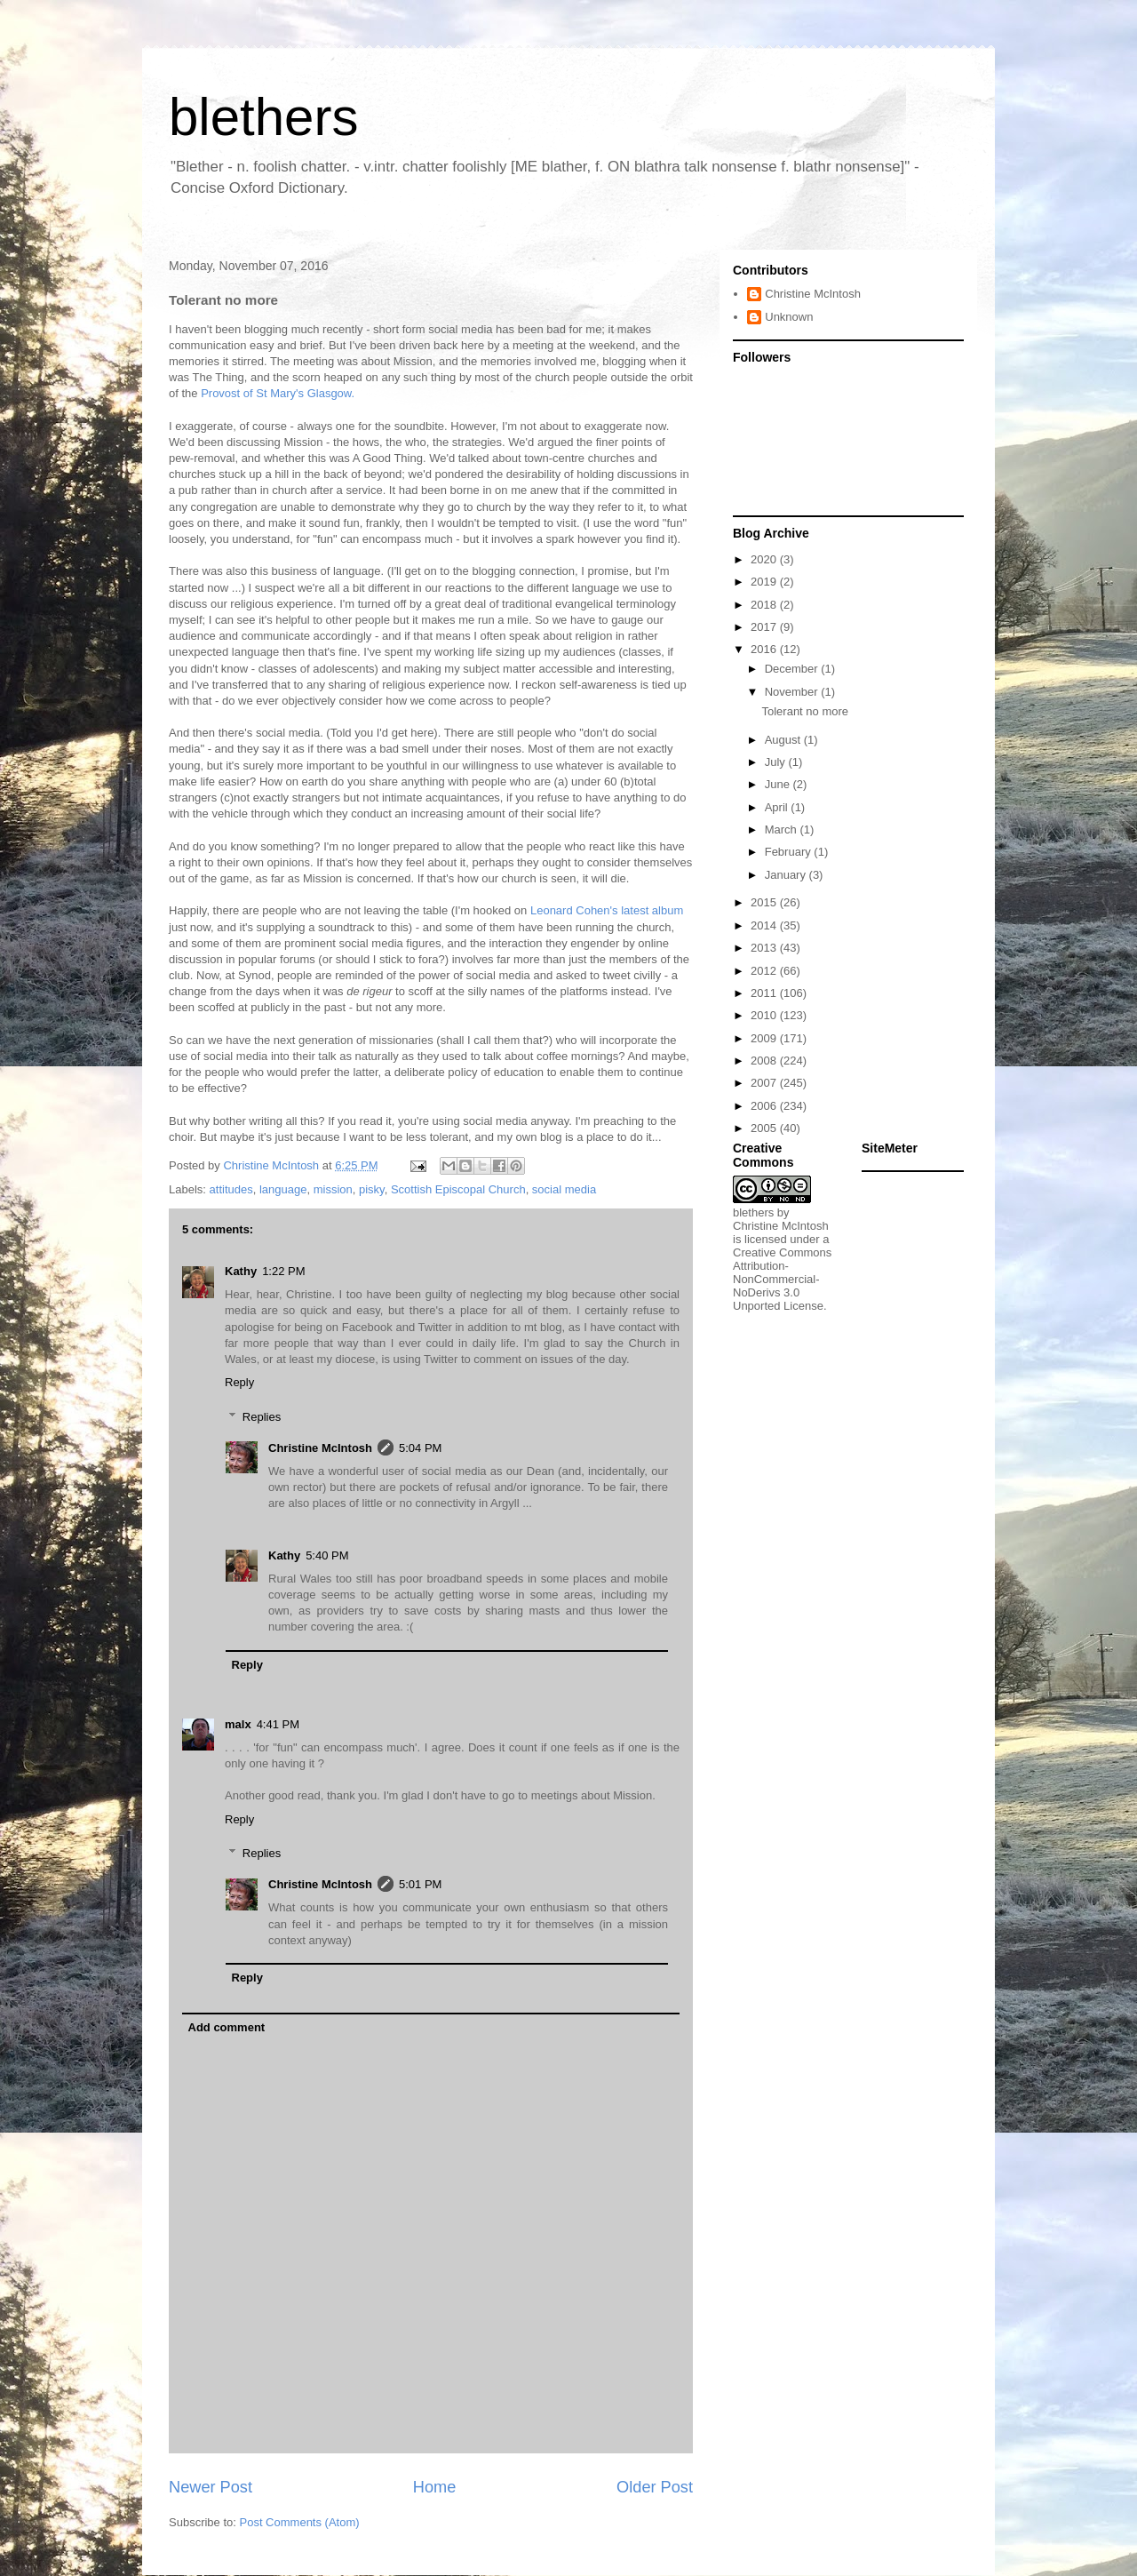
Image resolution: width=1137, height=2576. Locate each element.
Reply (239, 1382)
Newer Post (210, 2487)
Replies (262, 1417)
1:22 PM (283, 1271)
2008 (765, 1060)
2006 (765, 1106)
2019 (765, 581)
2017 (765, 627)
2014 (765, 925)
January (787, 874)
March (782, 829)
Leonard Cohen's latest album (606, 910)
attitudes (231, 1189)
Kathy (241, 1271)
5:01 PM (420, 1884)
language (283, 1189)
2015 (765, 902)
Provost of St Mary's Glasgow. (277, 393)
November (793, 691)
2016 (765, 649)
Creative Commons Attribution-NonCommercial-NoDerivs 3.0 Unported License (782, 1279)
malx (238, 1724)
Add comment (227, 2027)
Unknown (789, 316)
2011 (765, 993)
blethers (263, 117)
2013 (765, 947)
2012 (765, 970)
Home (435, 2487)
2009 (765, 1038)
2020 (765, 559)
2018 (765, 604)
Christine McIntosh (320, 1448)
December (793, 668)
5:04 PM (420, 1448)
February (790, 851)
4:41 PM (278, 1724)
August (784, 739)
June (779, 784)
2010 (765, 1015)
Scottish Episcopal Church (458, 1189)
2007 (765, 1082)
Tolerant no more (804, 711)
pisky (372, 1189)
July (777, 762)
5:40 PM (327, 1555)
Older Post (654, 2487)
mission (333, 1189)
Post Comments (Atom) (300, 2522)
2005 (765, 1128)
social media (564, 1189)
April (778, 807)
